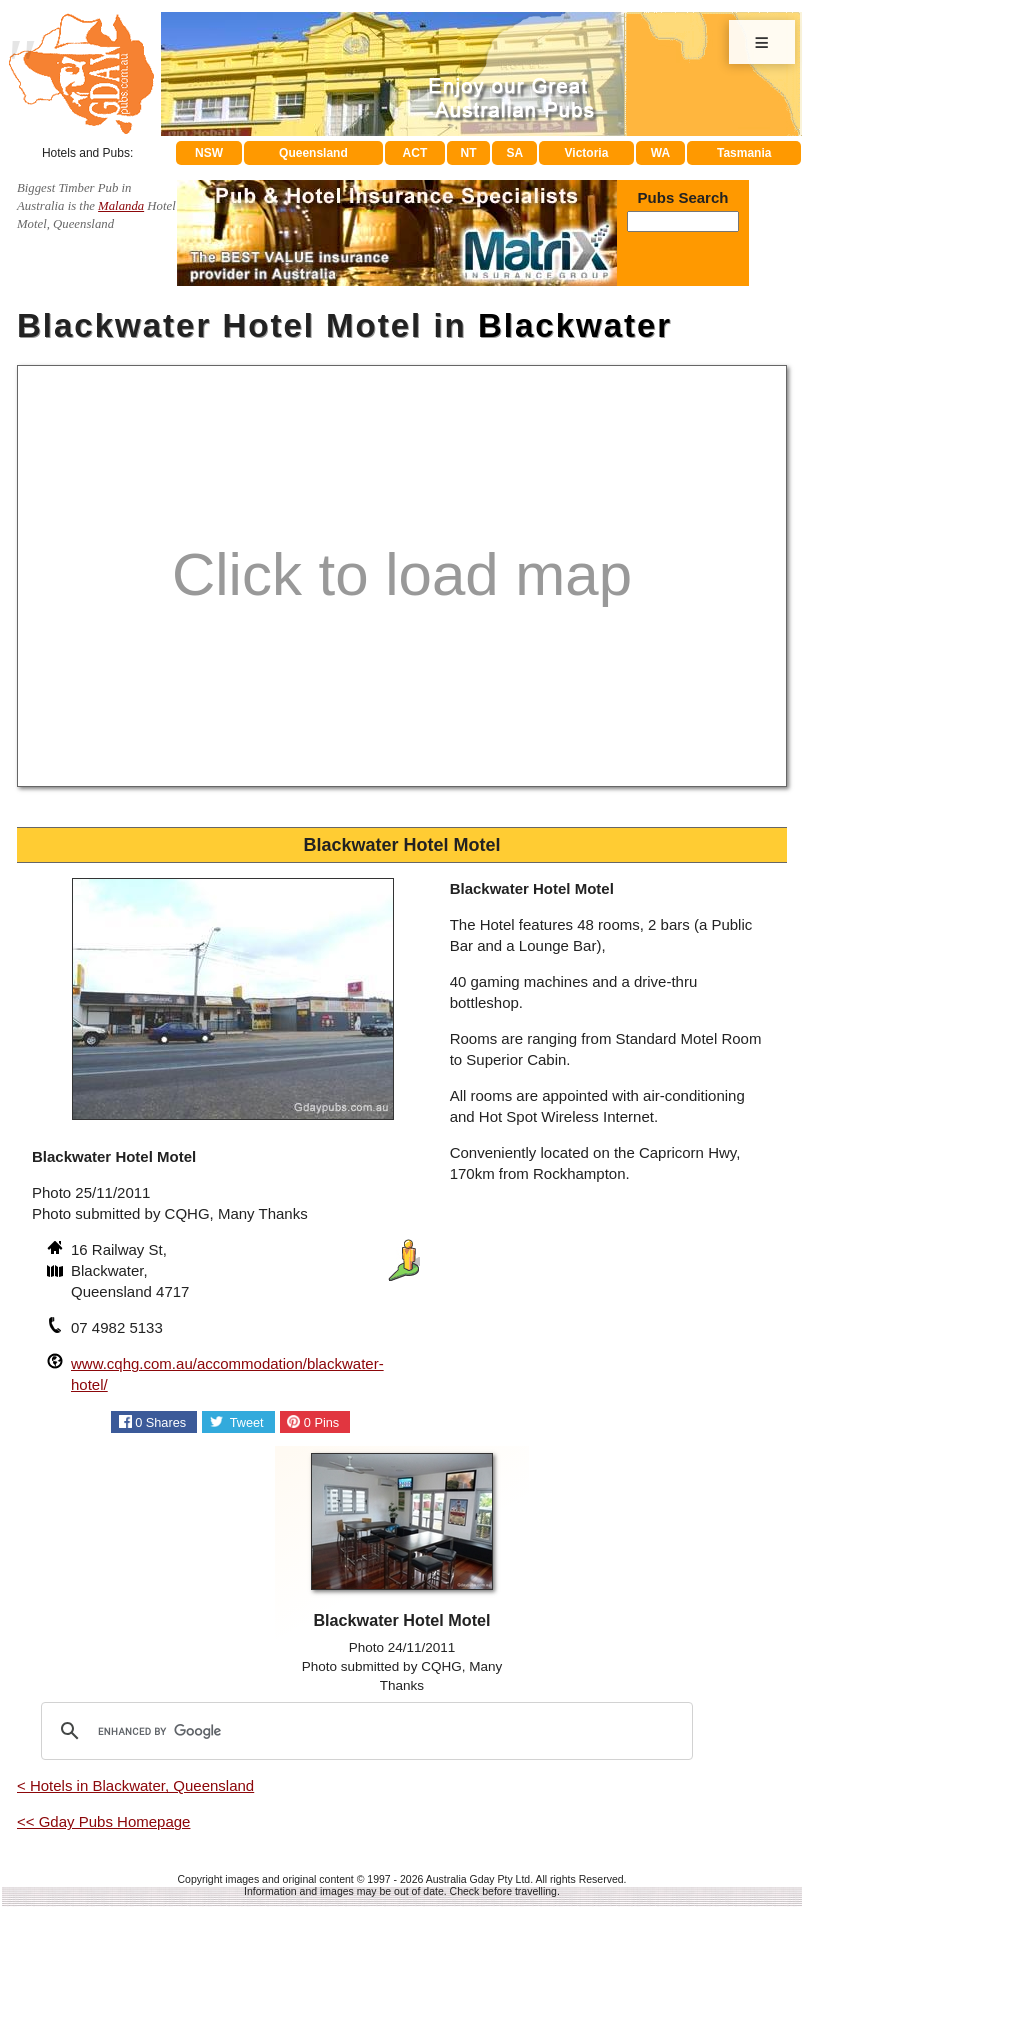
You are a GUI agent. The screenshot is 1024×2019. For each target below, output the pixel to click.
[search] (364, 1731)
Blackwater (575, 325)
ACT (415, 153)
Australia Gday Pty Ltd (478, 1879)
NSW (209, 153)
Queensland (313, 153)
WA (660, 153)
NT (468, 153)
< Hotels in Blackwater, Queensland (135, 1785)
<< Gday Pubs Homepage (103, 1821)
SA (515, 153)
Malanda (121, 206)
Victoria (587, 153)
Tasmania (744, 153)
